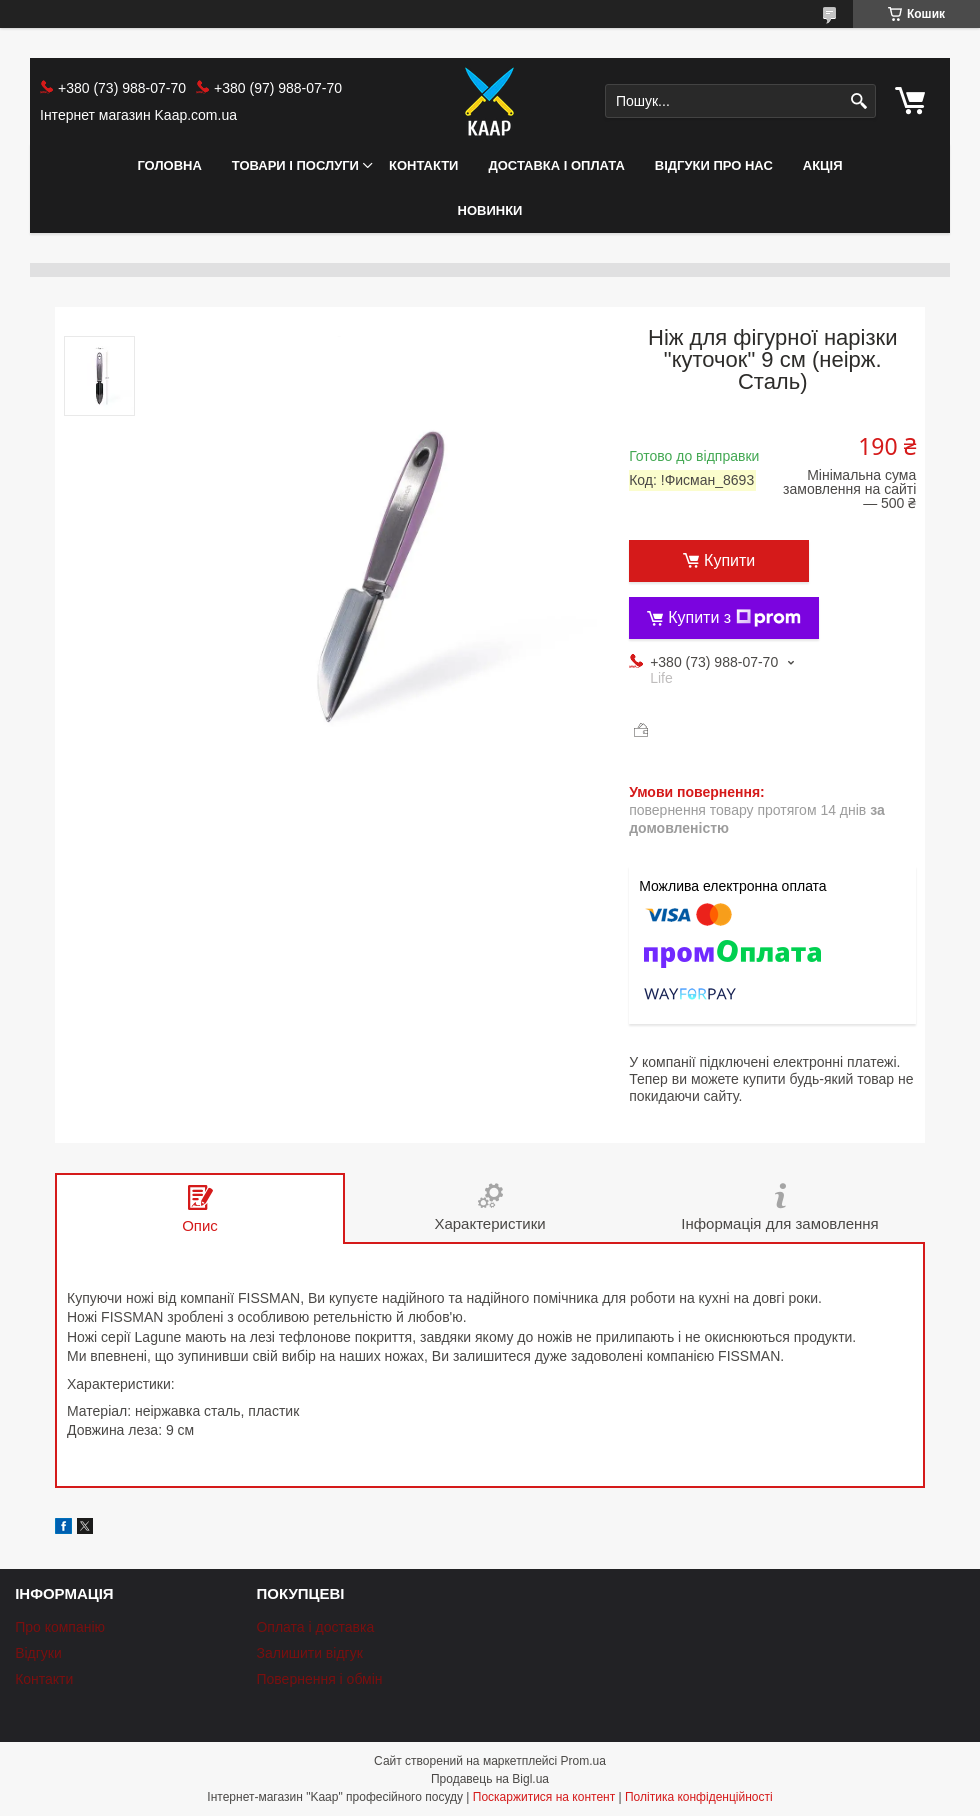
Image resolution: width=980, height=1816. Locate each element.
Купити (729, 560)
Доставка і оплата (556, 165)
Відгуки (38, 1653)
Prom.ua (583, 1761)
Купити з (734, 618)
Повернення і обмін (319, 1679)
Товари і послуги (295, 165)
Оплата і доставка (315, 1627)
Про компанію (60, 1627)
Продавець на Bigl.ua (490, 1779)
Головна (169, 165)
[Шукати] (858, 101)
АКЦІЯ (823, 165)
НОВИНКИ (490, 210)
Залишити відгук (309, 1653)
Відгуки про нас (714, 165)
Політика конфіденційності (699, 1797)
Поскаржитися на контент (544, 1797)
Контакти (424, 165)
